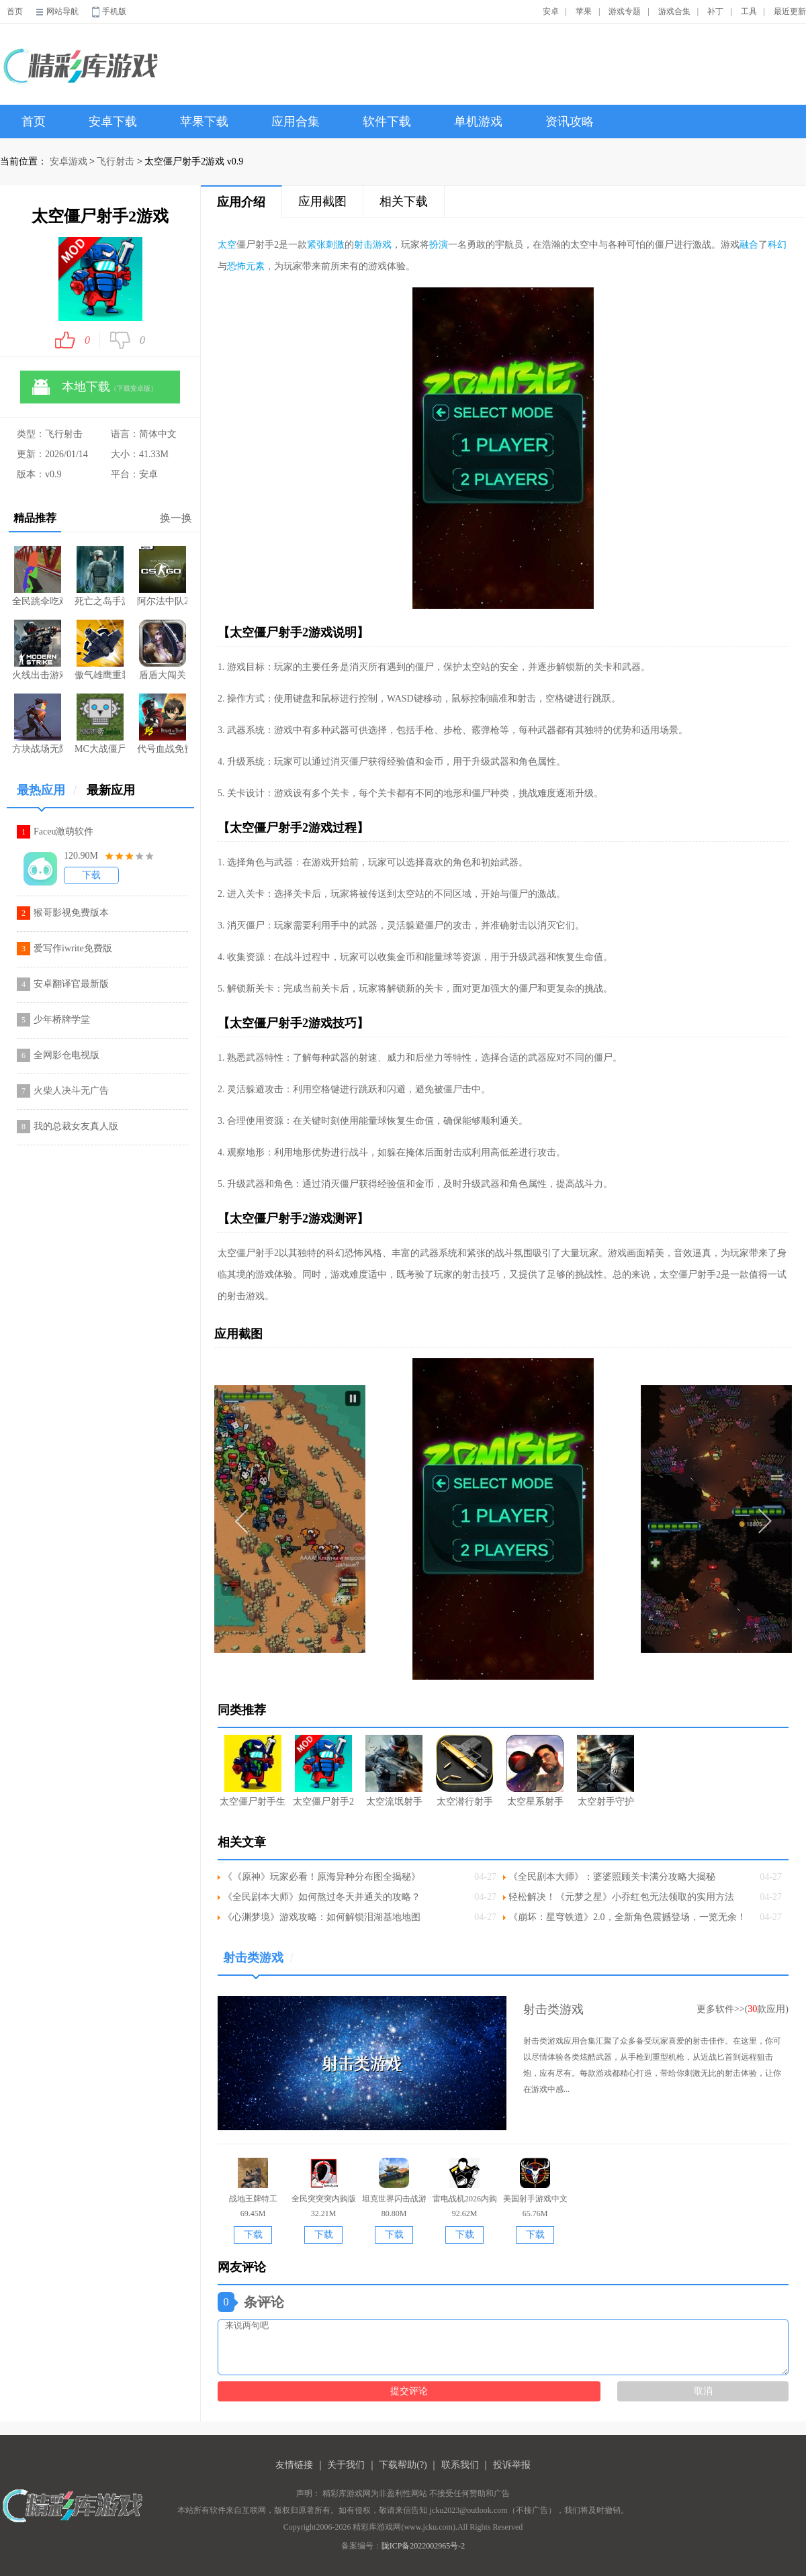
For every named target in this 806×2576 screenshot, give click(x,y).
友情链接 (294, 2465)
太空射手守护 (605, 1771)
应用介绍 (241, 202)
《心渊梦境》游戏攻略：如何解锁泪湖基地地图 (321, 1917)
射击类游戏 (258, 1962)
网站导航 (62, 11)
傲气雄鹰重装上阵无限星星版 (100, 650)
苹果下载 (204, 121)
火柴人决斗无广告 (71, 1091)
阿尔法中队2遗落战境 (162, 576)
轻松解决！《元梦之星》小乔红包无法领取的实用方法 (621, 1897)
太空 (227, 245)
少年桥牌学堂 (62, 1019)
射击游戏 (373, 245)
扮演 (438, 245)
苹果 (584, 11)
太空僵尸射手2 (323, 1771)
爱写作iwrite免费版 (73, 948)
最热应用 (47, 795)
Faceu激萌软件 (63, 831)
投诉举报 (512, 2465)
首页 (15, 11)
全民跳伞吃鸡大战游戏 (37, 576)
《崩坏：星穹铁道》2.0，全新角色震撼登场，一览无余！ (627, 1917)
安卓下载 (113, 121)
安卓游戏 (68, 161)
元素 (255, 266)
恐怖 (236, 266)
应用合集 (295, 121)
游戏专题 (625, 11)
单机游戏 (478, 121)
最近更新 (790, 11)
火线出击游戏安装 (37, 650)
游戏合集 (674, 11)
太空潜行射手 (464, 1771)
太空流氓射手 (393, 1771)
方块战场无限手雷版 (37, 724)
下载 (91, 875)
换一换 (176, 518)
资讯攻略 (569, 121)
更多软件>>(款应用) (743, 2009)
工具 (749, 11)
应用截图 (322, 201)
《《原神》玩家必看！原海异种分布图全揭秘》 (321, 1877)
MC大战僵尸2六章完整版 (100, 724)
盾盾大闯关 (162, 650)
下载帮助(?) (403, 2465)
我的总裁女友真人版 (76, 1126)
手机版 (114, 11)
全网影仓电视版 (66, 1055)
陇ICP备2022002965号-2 (423, 2545)
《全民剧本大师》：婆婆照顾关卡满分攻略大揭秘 (611, 1877)
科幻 (777, 245)
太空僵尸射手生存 (253, 1771)
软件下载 (387, 121)
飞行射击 (115, 161)
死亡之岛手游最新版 (100, 576)
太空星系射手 (535, 1771)
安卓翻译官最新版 (71, 984)
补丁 (715, 11)
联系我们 (460, 2465)
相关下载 (403, 201)
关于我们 (346, 2465)
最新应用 (111, 790)
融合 (749, 245)
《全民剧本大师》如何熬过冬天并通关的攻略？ (321, 1897)
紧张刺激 (326, 245)
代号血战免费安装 (162, 724)
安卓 (551, 11)
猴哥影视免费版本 (71, 913)
